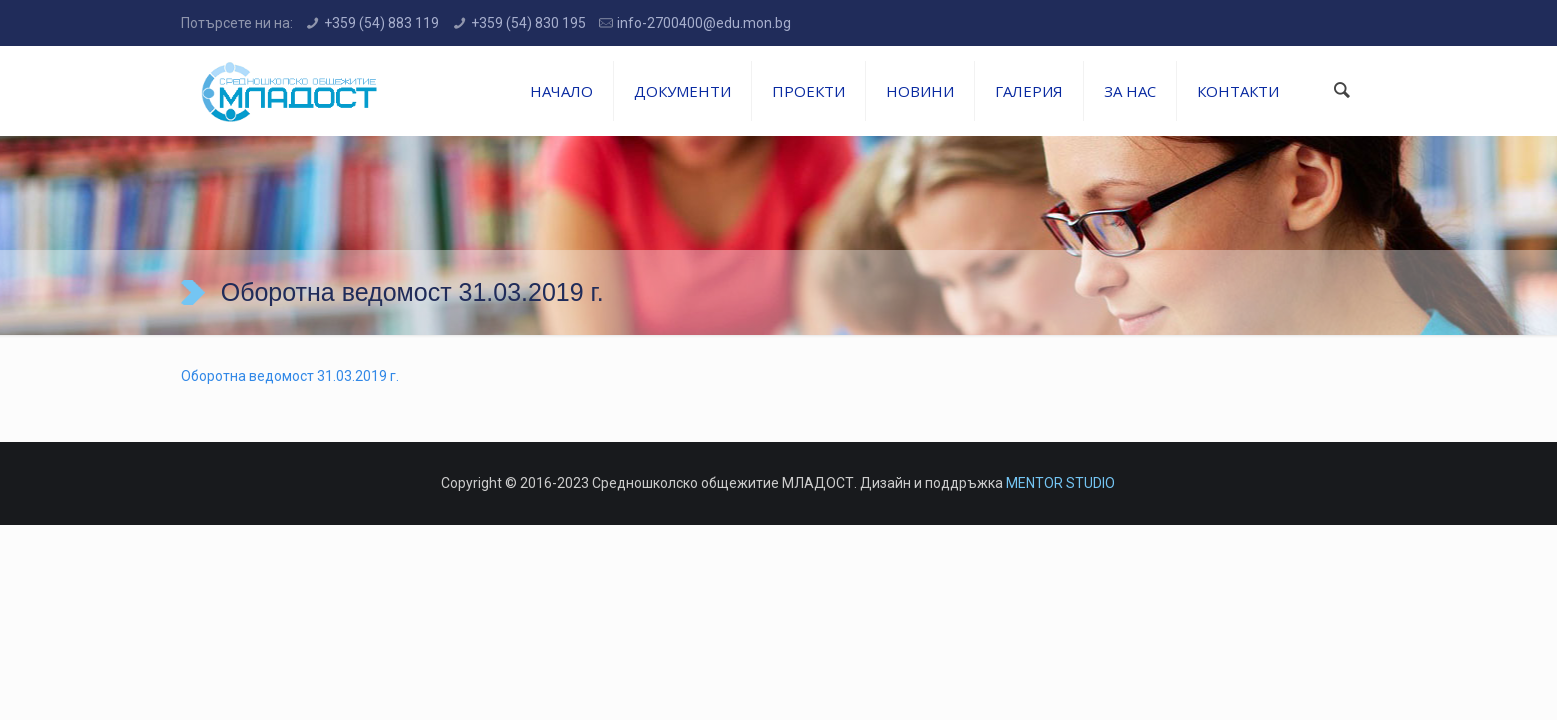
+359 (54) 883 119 (381, 23)
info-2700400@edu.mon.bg (704, 23)
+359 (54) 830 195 (528, 23)
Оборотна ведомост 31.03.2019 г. (290, 376)
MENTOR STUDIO (1060, 483)
